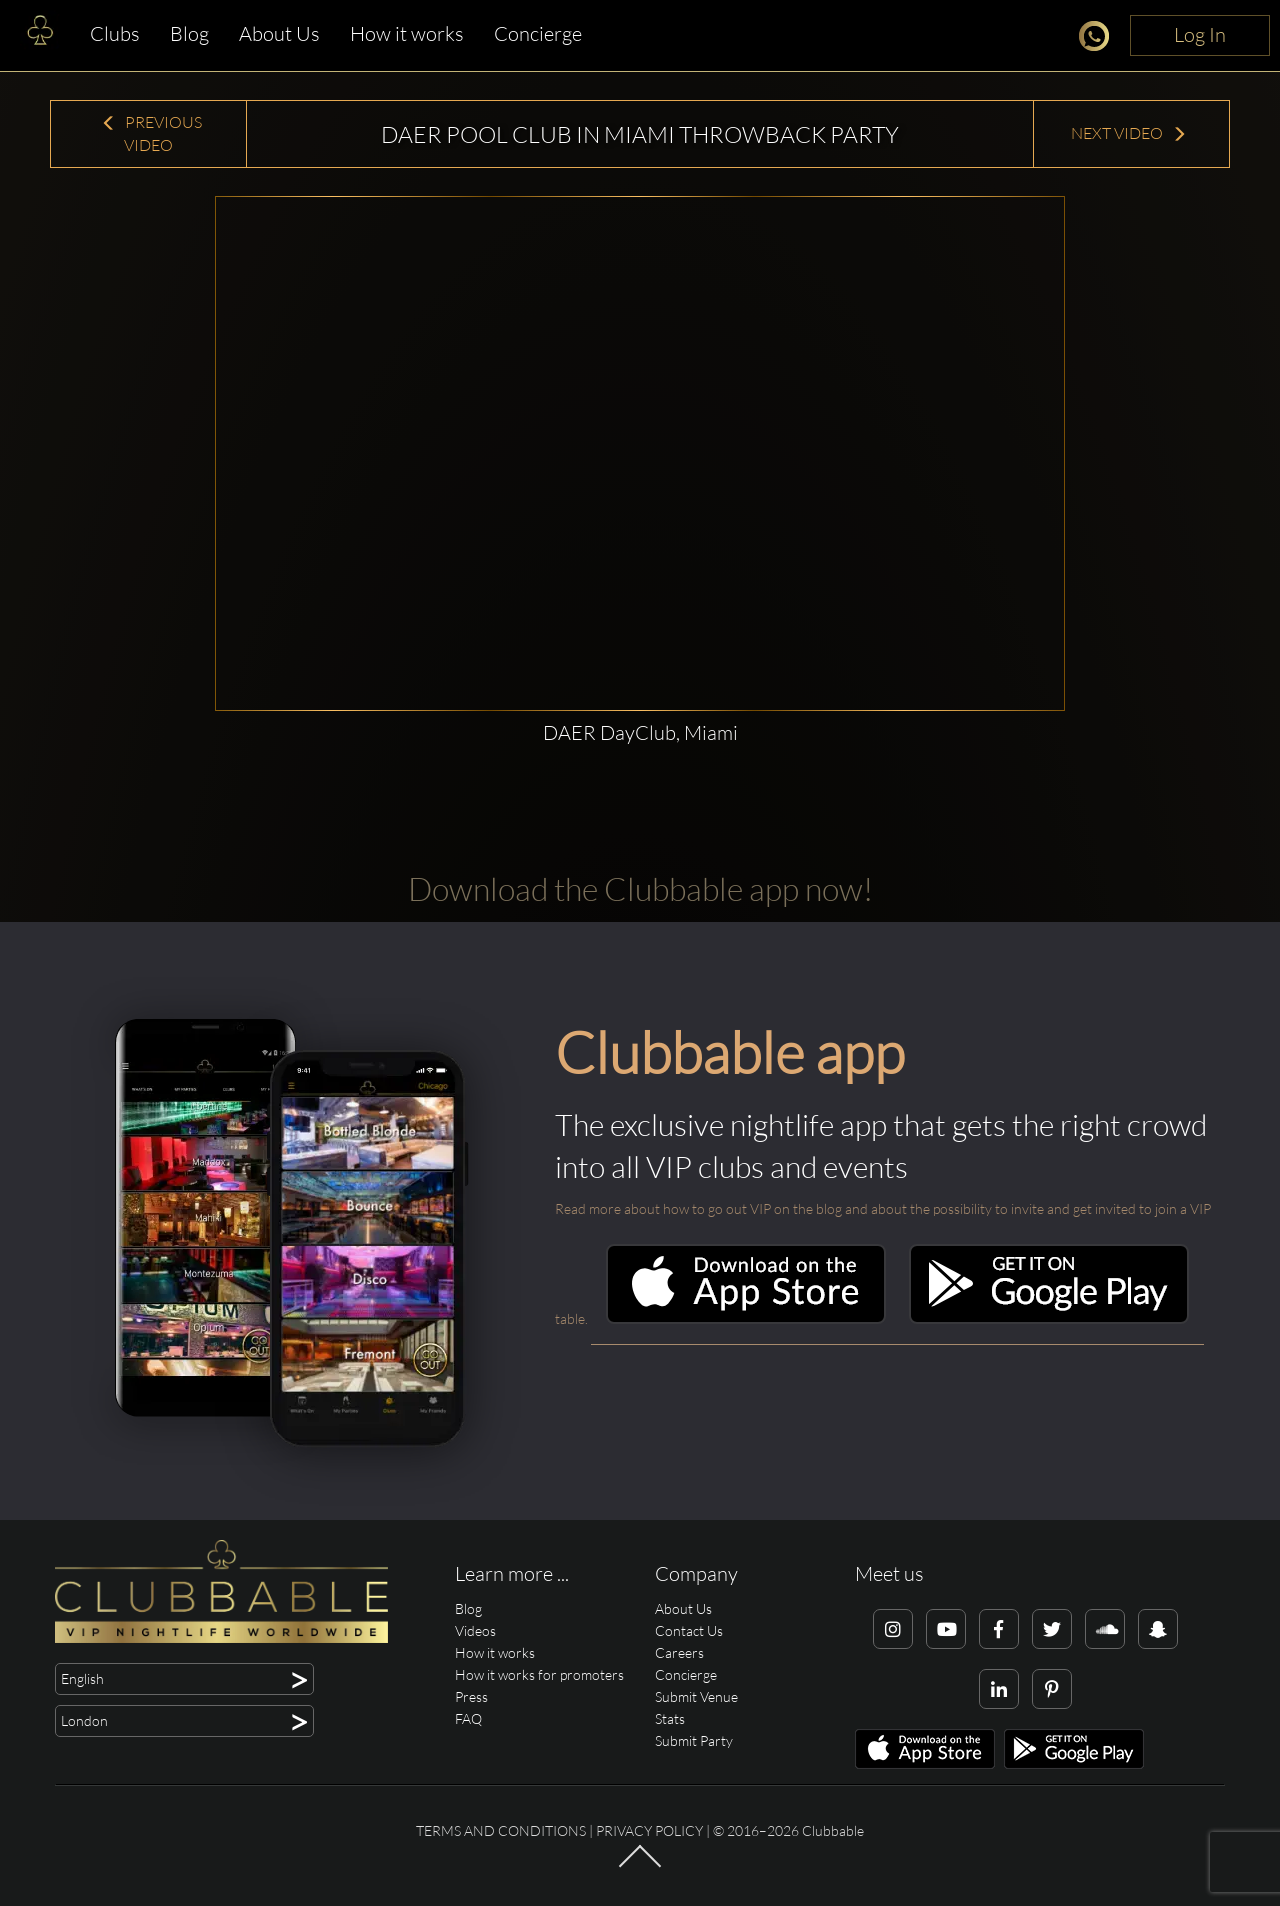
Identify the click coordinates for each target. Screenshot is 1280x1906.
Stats (670, 1718)
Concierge (538, 33)
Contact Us (689, 1630)
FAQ (468, 1718)
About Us (279, 33)
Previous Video (151, 133)
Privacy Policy (649, 1830)
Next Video (1129, 133)
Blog (189, 33)
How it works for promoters (539, 1674)
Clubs (115, 33)
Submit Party (694, 1740)
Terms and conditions (501, 1830)
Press (471, 1696)
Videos (475, 1630)
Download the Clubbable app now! (640, 888)
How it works (407, 33)
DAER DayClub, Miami (640, 732)
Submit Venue (696, 1696)
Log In (1200, 34)
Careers (679, 1652)
